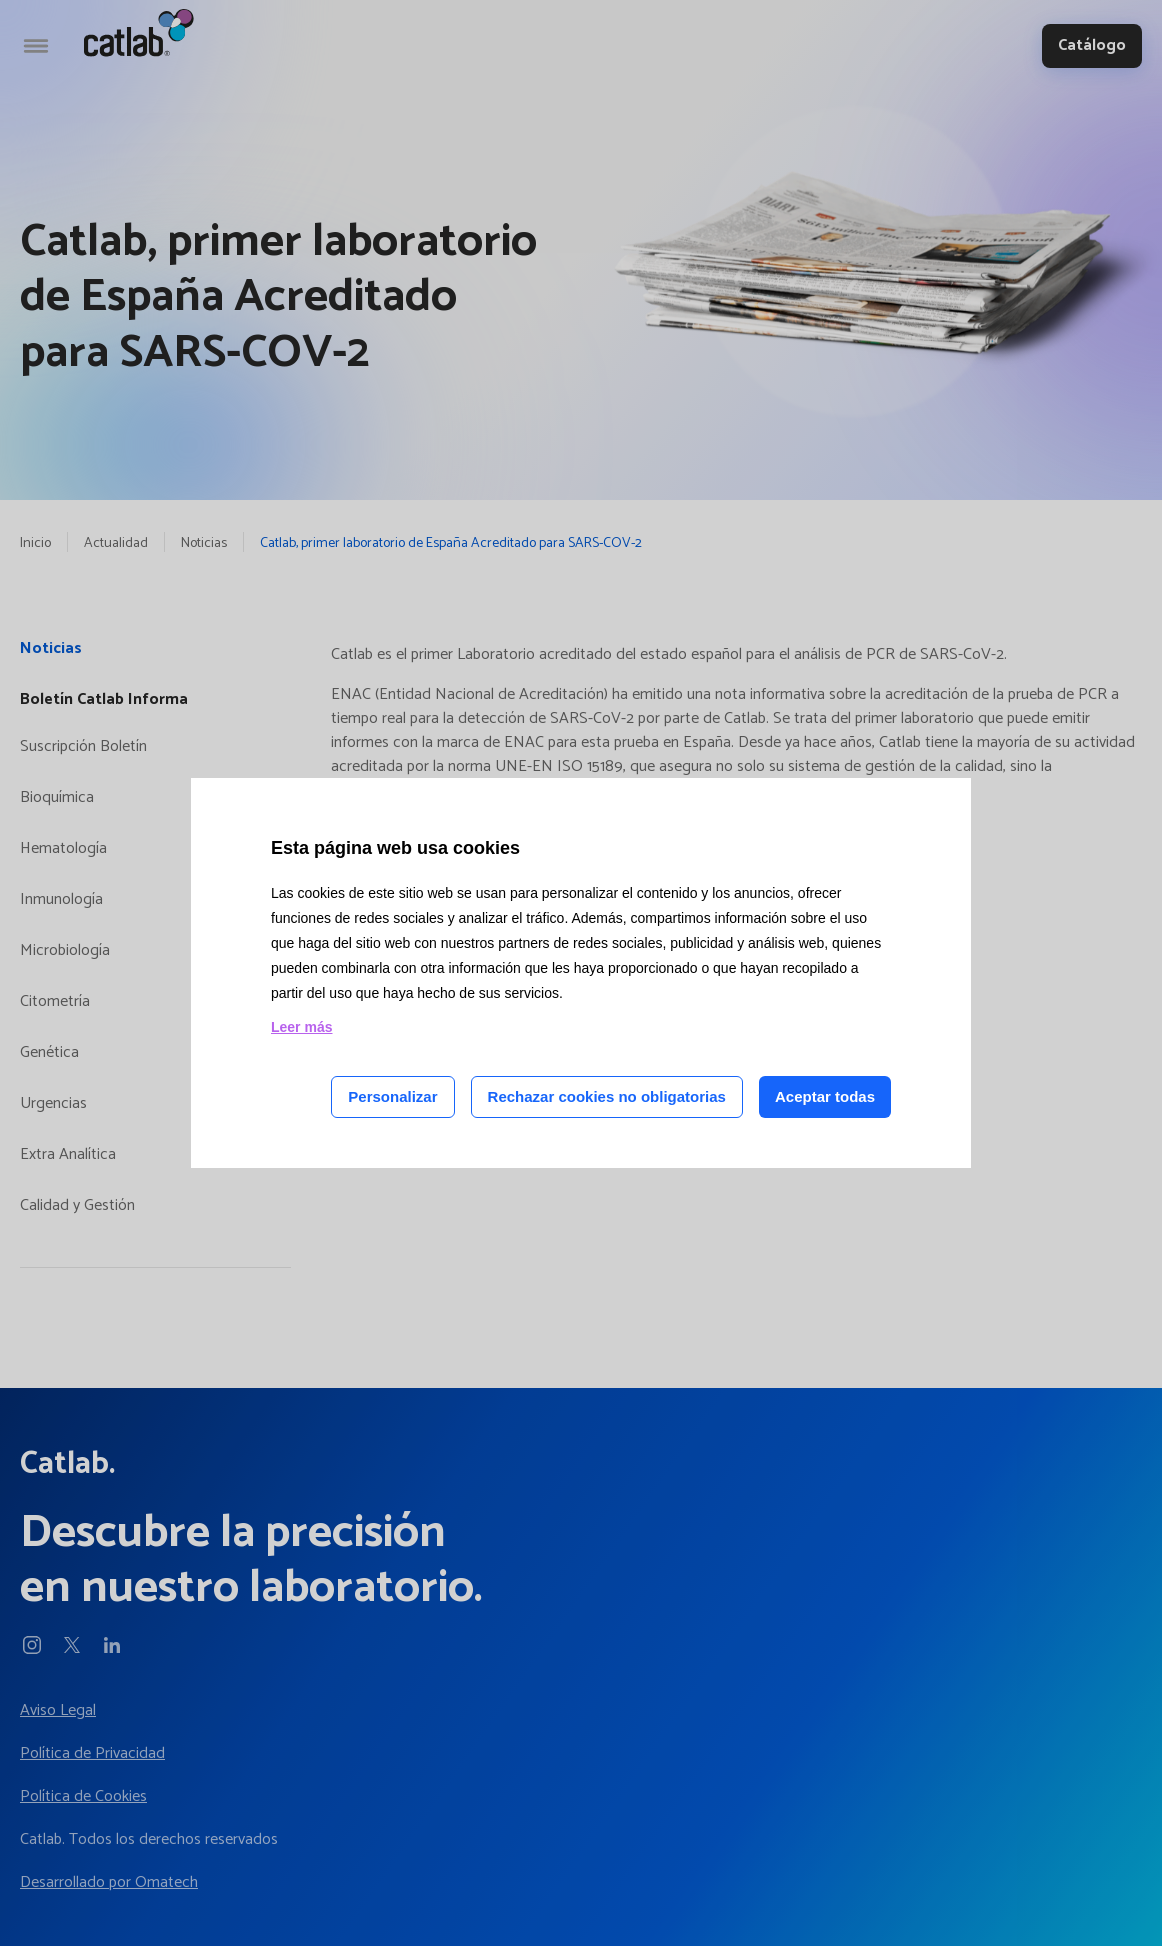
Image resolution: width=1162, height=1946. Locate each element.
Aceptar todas (825, 1096)
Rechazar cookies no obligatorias (607, 1096)
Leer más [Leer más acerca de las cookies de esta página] (301, 1027)
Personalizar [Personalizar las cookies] (392, 1096)
